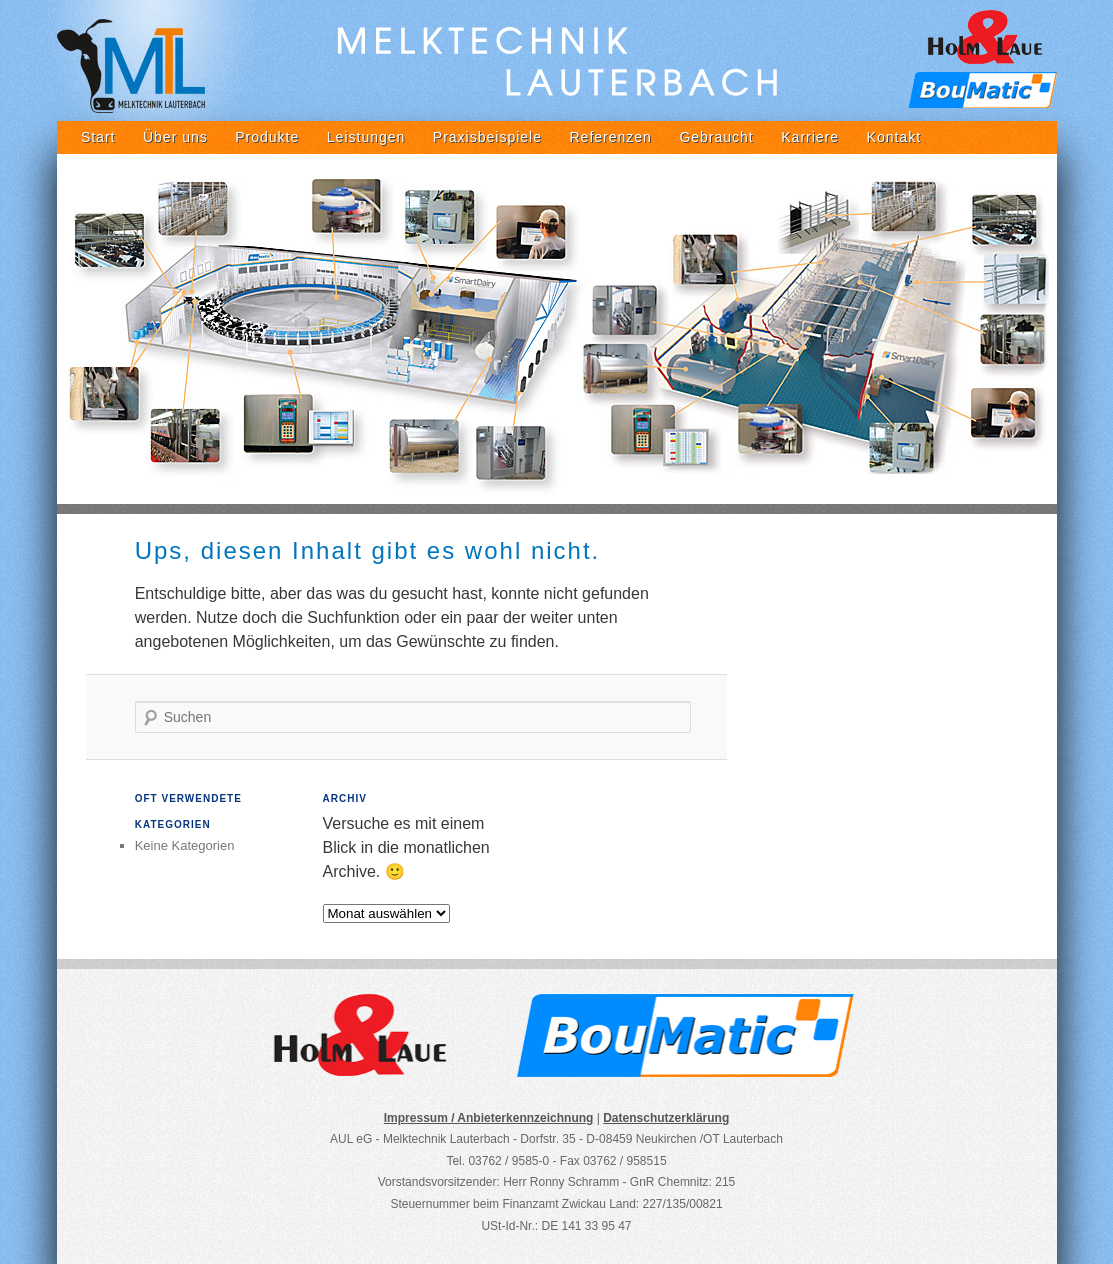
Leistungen (366, 137)
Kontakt (894, 137)
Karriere (810, 137)
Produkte (267, 137)
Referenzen (611, 137)
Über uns (175, 137)
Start (98, 137)
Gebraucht (716, 137)
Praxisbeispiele (487, 137)
